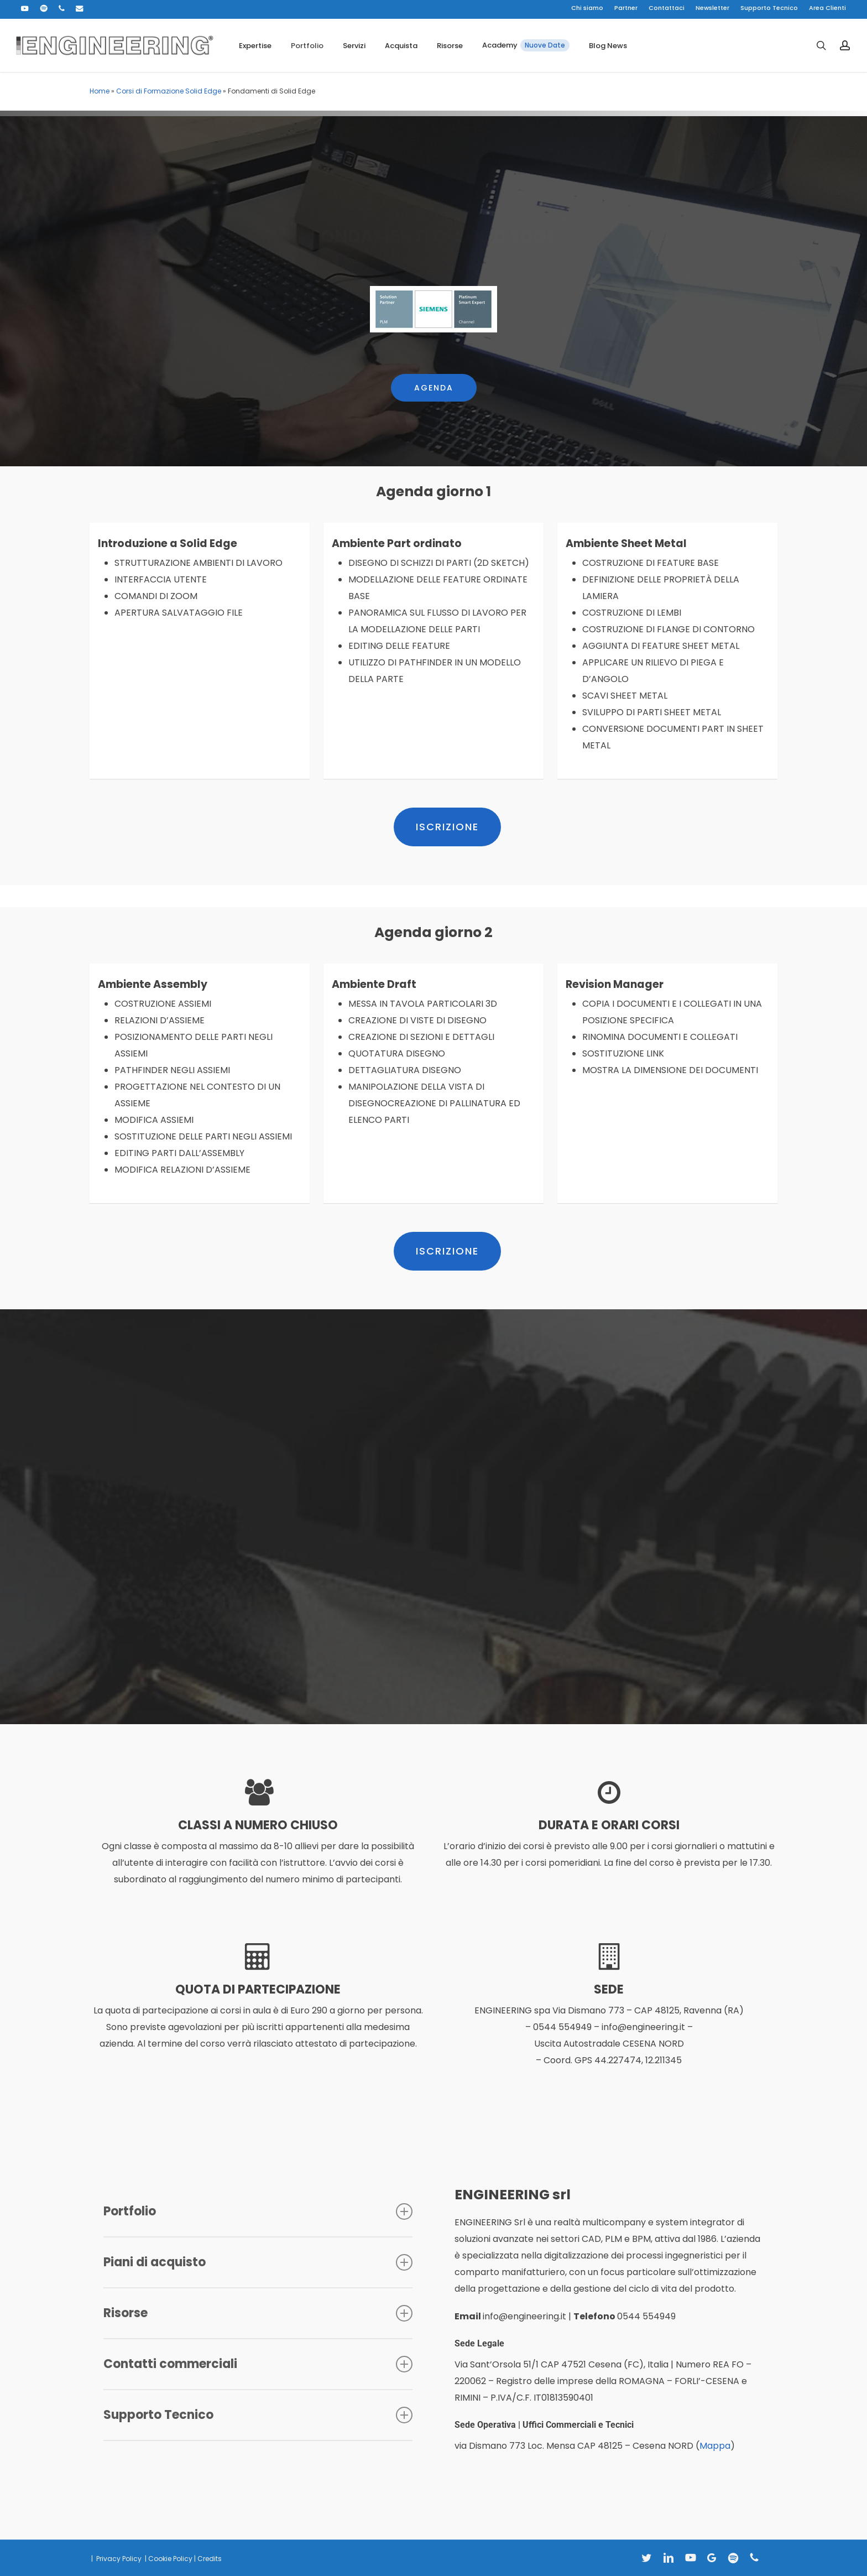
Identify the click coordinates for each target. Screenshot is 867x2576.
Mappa (714, 2445)
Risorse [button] (258, 2313)
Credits (209, 2558)
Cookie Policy (170, 2558)
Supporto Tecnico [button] (258, 2414)
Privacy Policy (118, 2558)
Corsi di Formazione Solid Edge (168, 91)
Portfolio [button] (258, 2211)
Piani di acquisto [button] (258, 2262)
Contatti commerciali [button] (258, 2363)
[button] (434, 360)
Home (99, 91)
